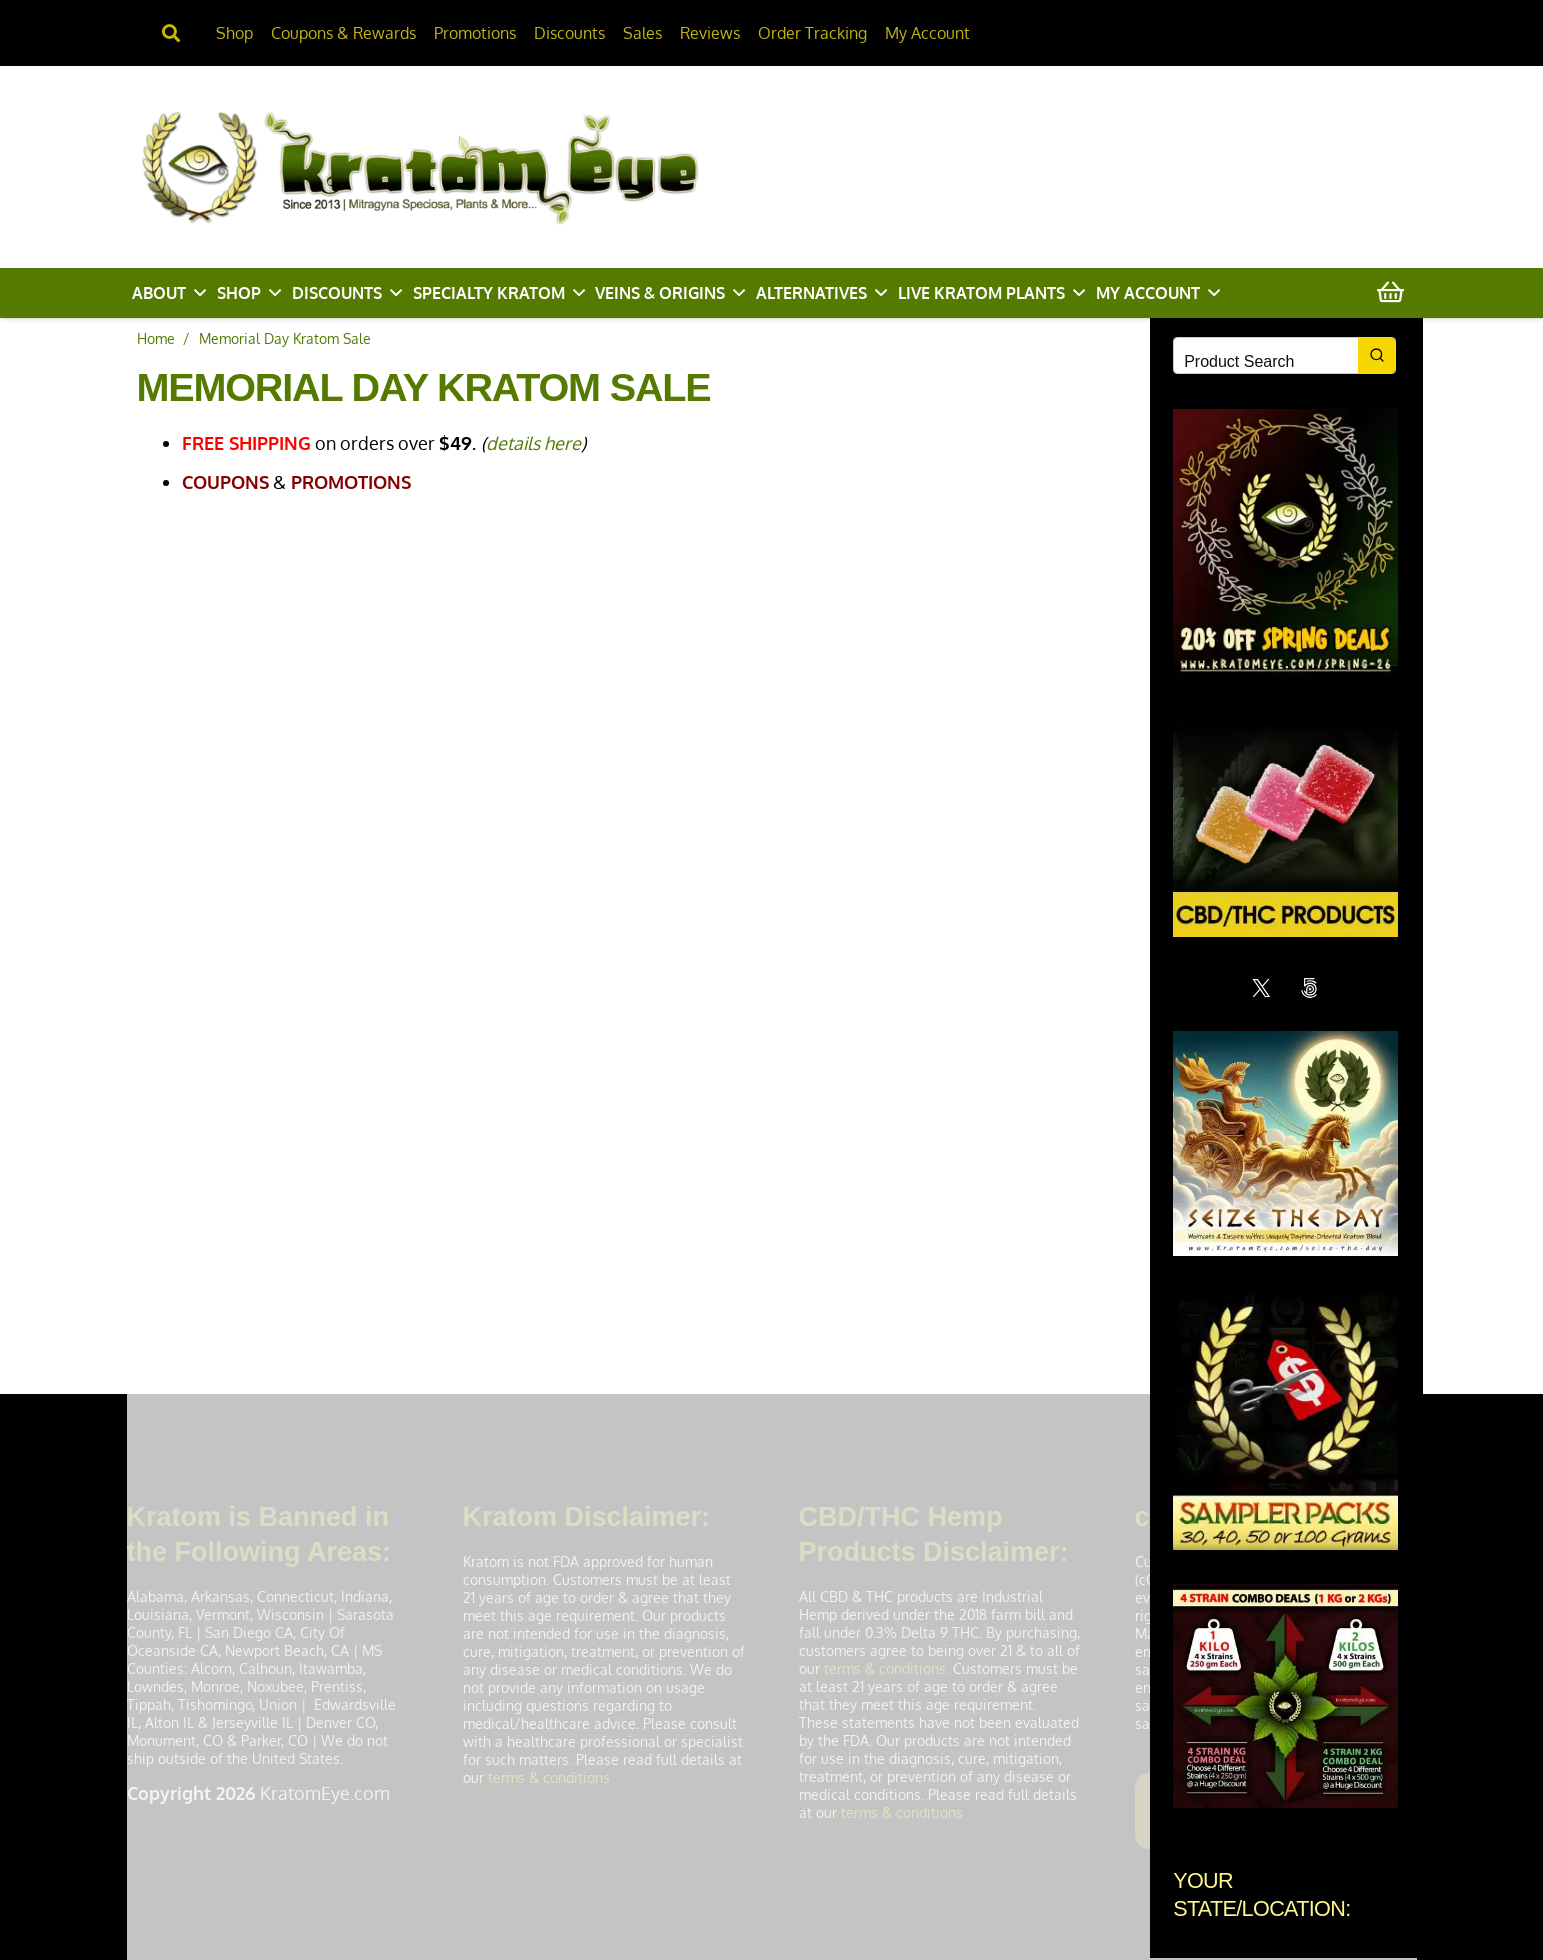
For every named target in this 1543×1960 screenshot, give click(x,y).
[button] (200, 292)
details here (533, 443)
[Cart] (1390, 293)
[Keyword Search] (1266, 362)
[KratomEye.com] (473, 166)
